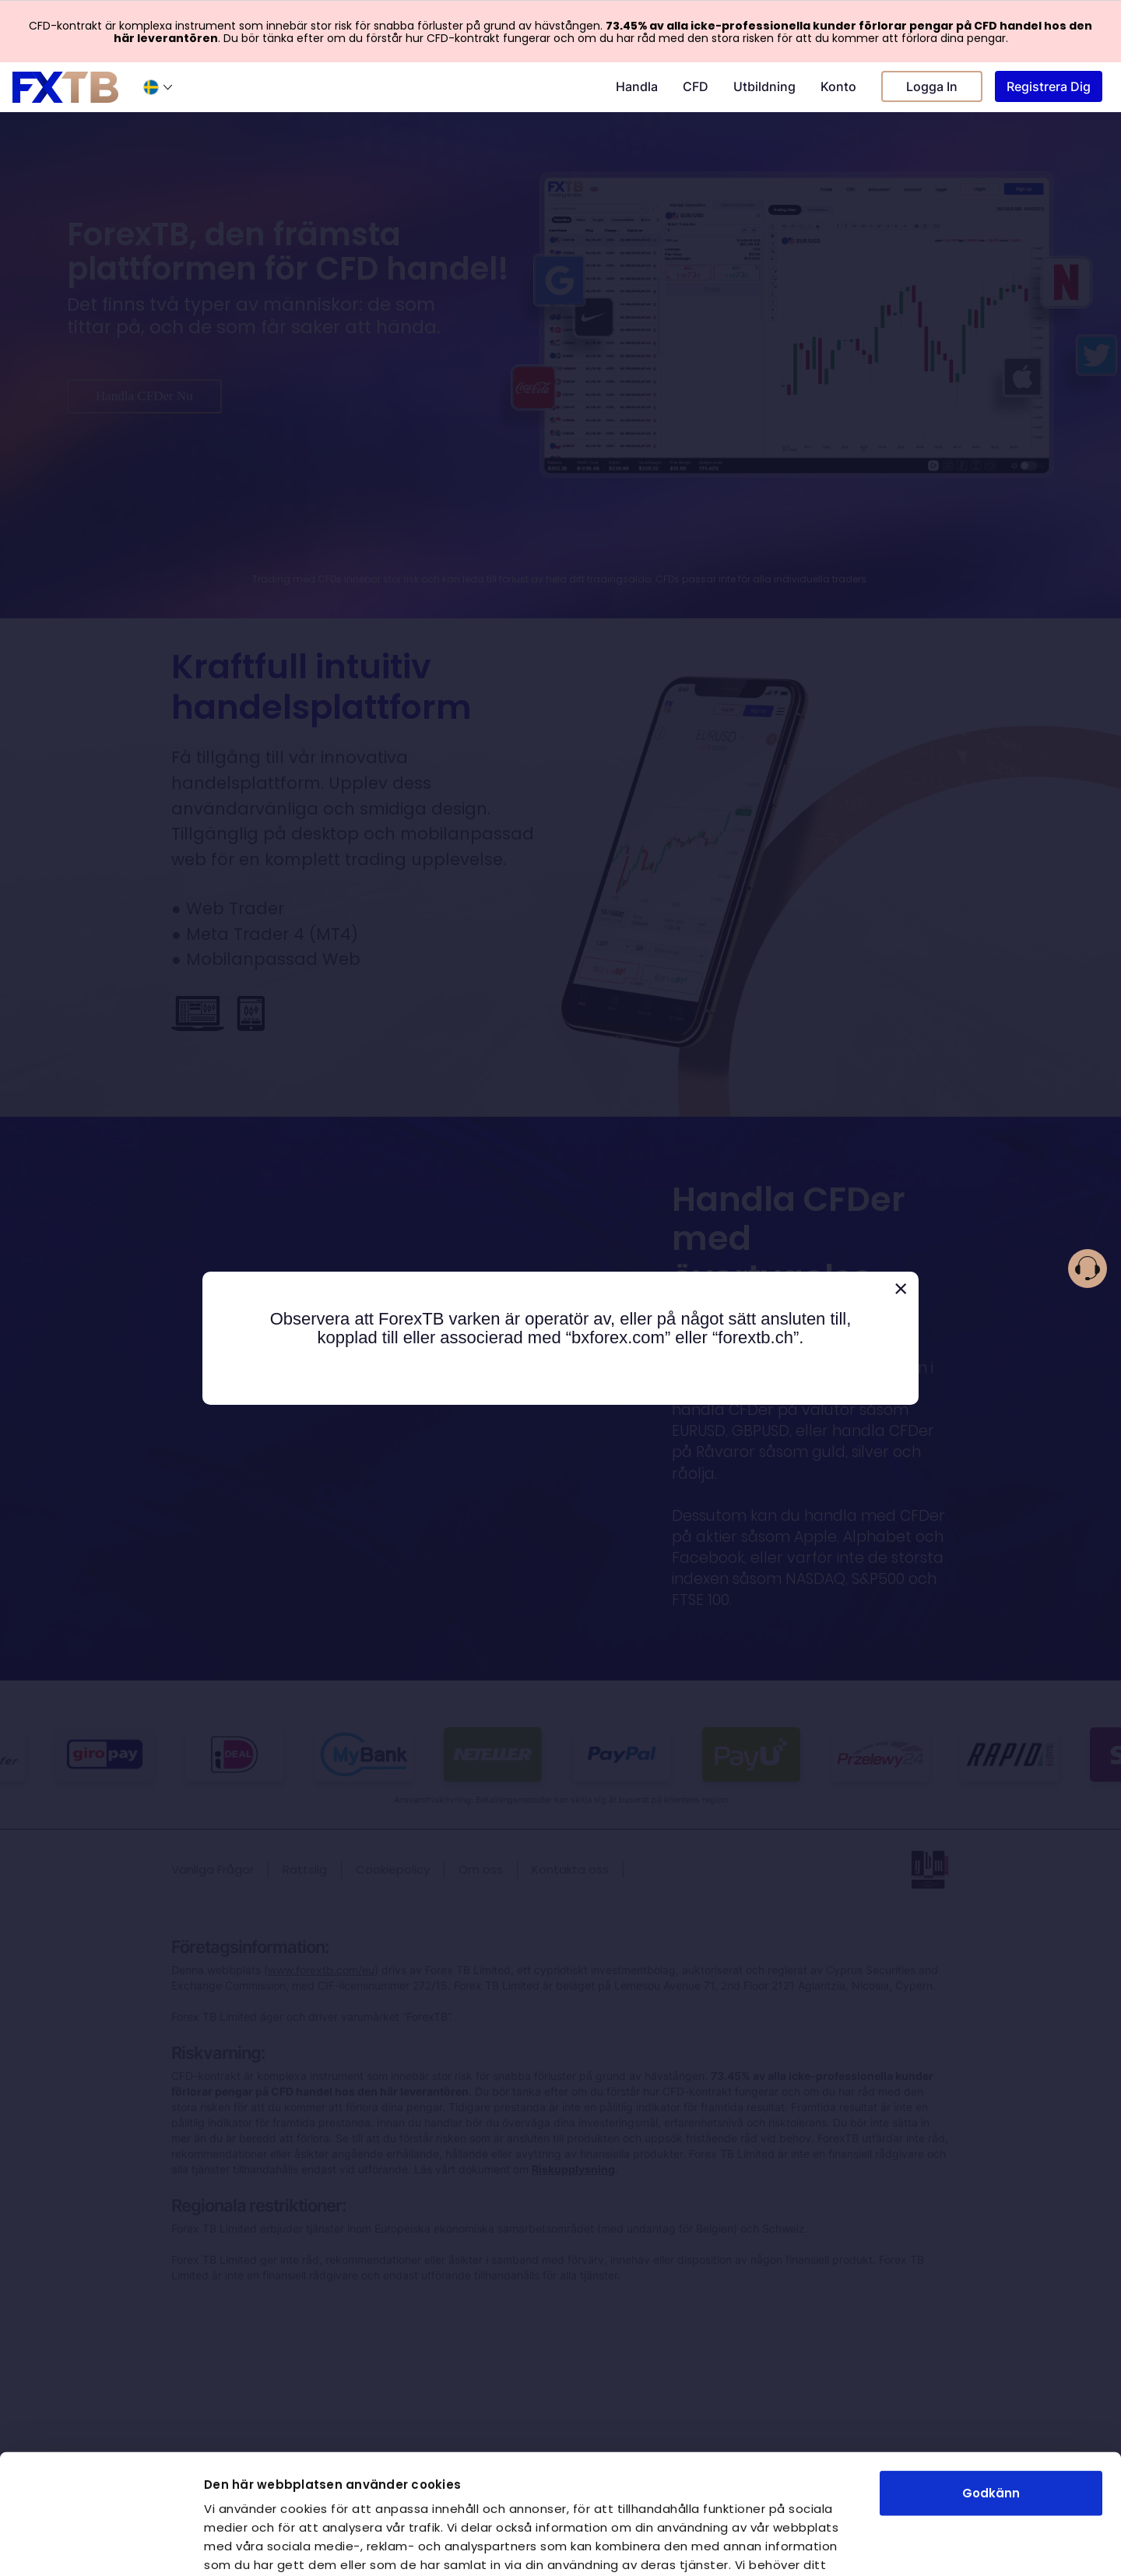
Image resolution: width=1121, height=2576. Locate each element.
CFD (695, 86)
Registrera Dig (1049, 86)
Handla (637, 86)
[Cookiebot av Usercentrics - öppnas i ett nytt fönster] (101, 2545)
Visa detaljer (882, 2545)
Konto (838, 86)
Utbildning (764, 86)
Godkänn (991, 2373)
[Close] (900, 1289)
